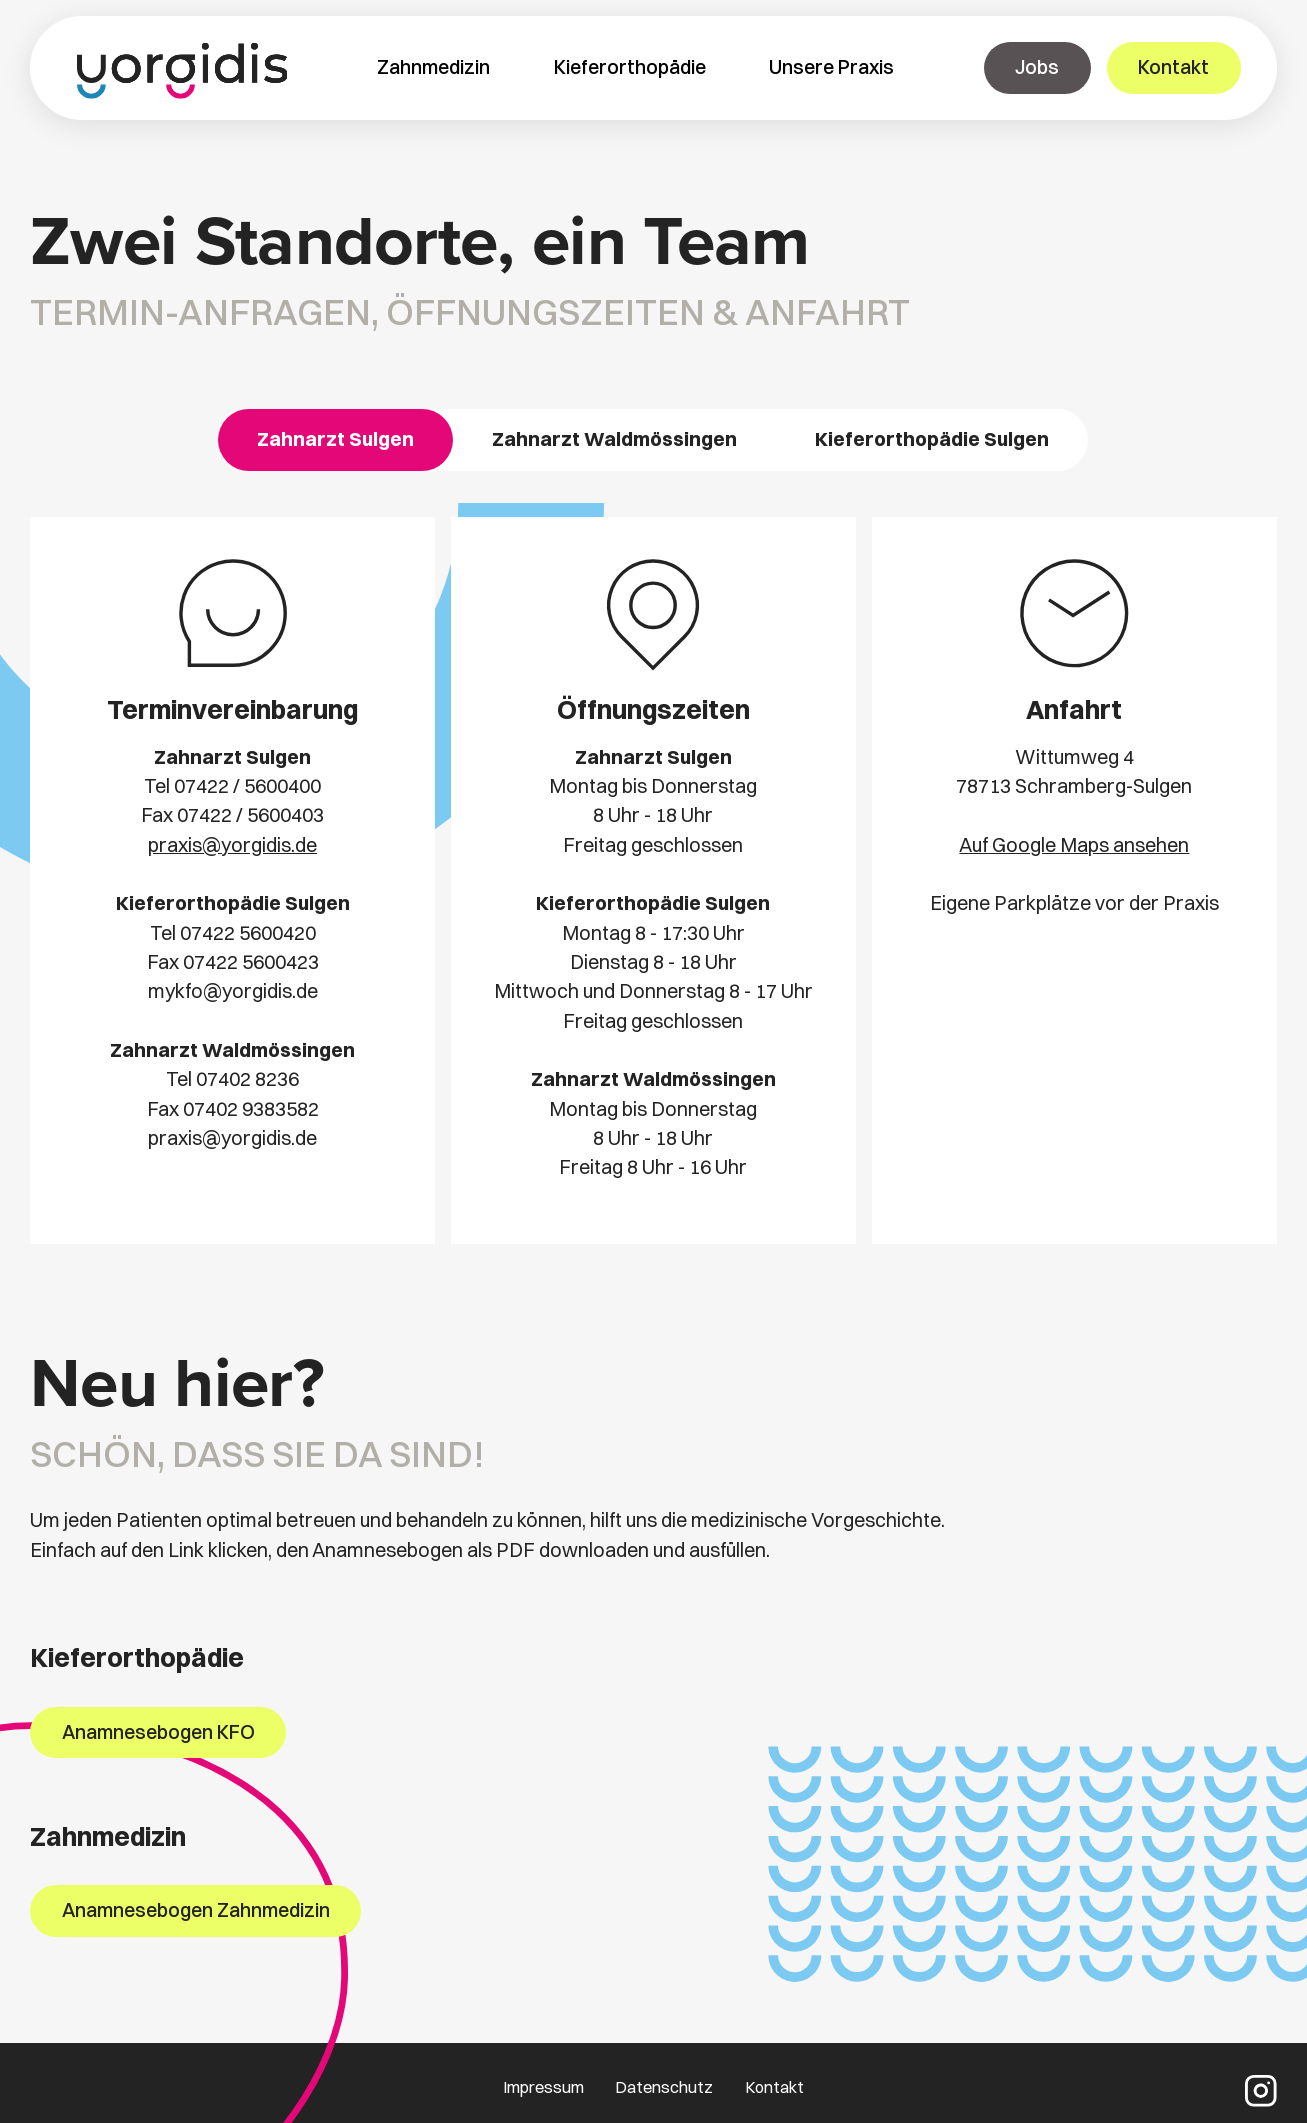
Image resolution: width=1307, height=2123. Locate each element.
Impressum (543, 2087)
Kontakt (774, 2087)
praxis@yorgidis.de (232, 845)
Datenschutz (664, 2087)
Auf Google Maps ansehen (1074, 845)
